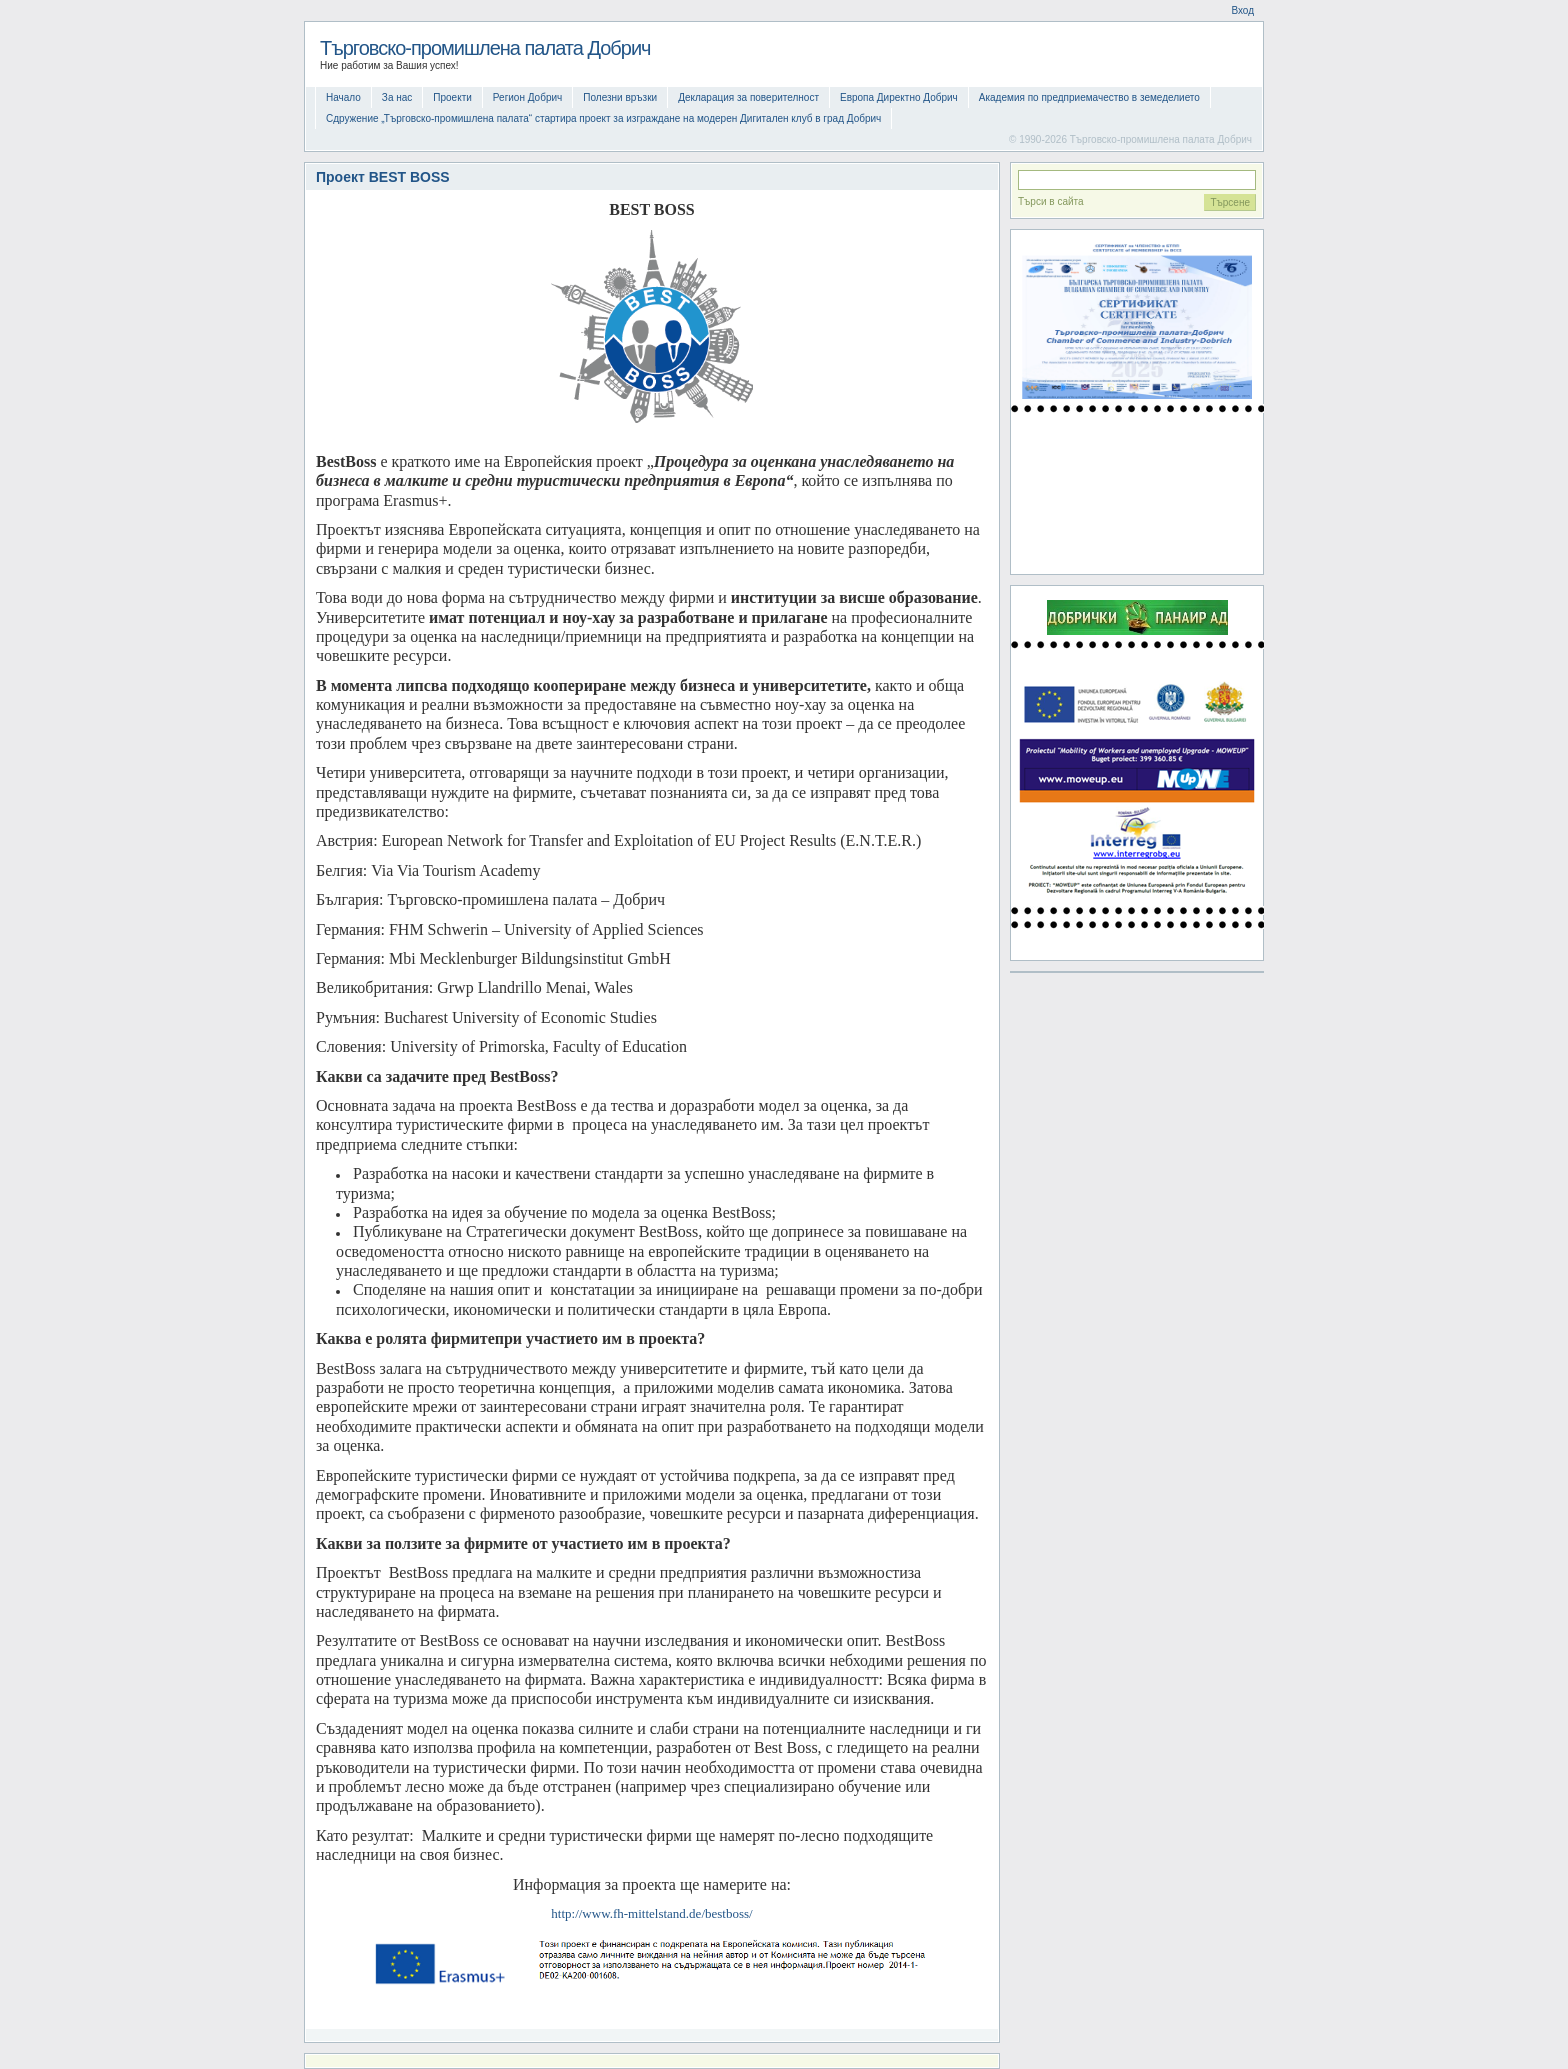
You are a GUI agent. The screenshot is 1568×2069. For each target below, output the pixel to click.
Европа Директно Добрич (899, 97)
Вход (1242, 10)
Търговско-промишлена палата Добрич (485, 48)
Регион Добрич (527, 97)
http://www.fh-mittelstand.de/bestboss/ (651, 1913)
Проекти (452, 97)
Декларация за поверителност (748, 97)
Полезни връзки (620, 97)
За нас (397, 97)
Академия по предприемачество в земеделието (1089, 97)
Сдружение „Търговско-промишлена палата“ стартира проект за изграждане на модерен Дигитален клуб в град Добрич (603, 118)
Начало (343, 97)
